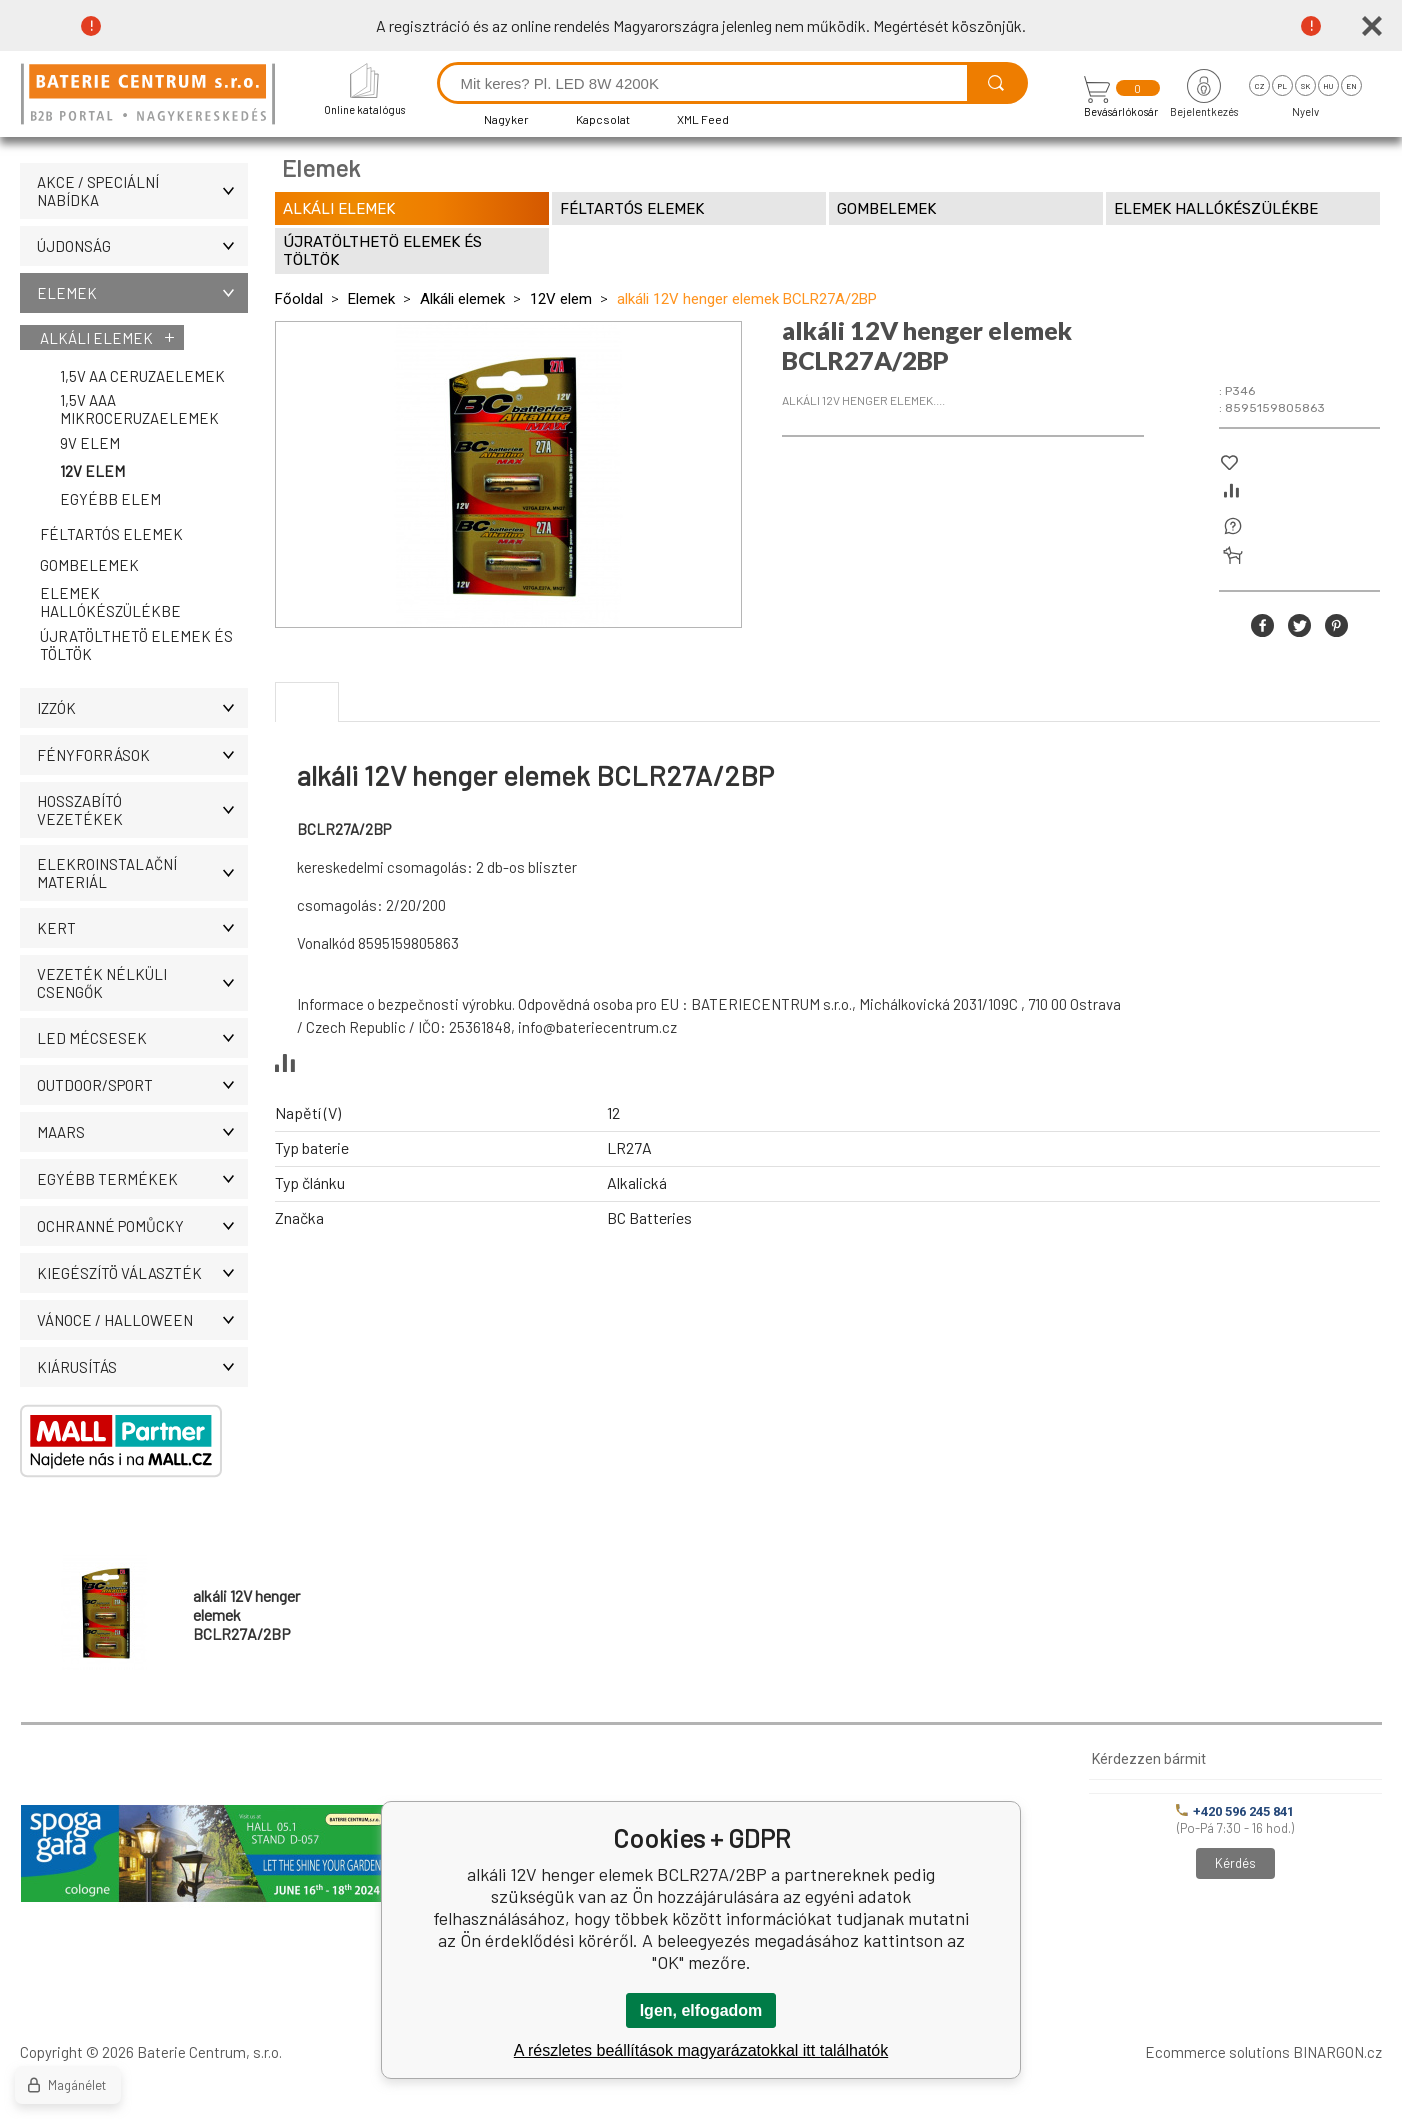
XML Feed (703, 119)
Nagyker (506, 119)
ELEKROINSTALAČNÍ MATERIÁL (142, 873)
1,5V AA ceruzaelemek (142, 376)
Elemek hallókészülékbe (110, 602)
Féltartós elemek (111, 534)
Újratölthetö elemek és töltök (136, 645)
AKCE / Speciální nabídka (142, 191)
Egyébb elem (110, 499)
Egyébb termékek (142, 1179)
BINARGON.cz (1337, 2052)
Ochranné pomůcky (142, 1226)
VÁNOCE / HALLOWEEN (142, 1320)
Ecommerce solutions (1217, 2052)
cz (1259, 86)
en (1351, 86)
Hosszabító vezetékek (142, 810)
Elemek (142, 293)
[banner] (151, 95)
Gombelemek (89, 565)
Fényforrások (142, 755)
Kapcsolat (603, 119)
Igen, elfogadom (701, 2010)
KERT (142, 928)
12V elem (92, 471)
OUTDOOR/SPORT (142, 1085)
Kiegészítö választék (142, 1273)
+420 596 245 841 (1235, 1811)
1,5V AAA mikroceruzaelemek (139, 409)
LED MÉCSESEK (142, 1038)
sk (1305, 86)
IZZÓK (142, 708)
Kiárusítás (142, 1367)
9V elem (90, 443)
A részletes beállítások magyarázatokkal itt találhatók (701, 2050)
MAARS (142, 1132)
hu (1328, 86)
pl (1282, 86)
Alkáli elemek (96, 338)
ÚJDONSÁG (142, 246)
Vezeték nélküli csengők (142, 983)
